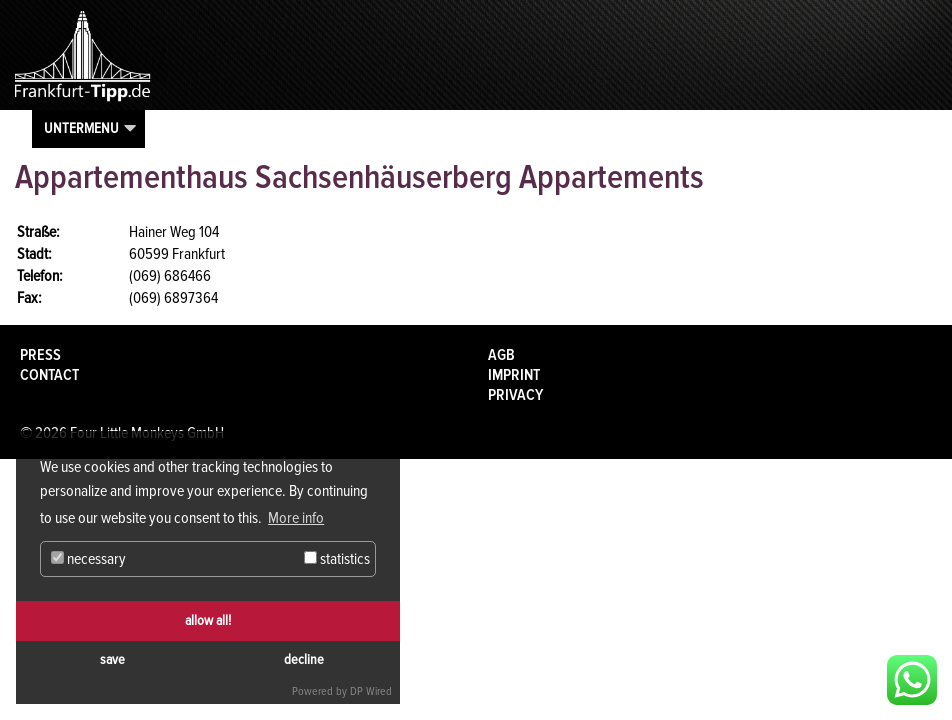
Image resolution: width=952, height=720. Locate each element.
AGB (501, 355)
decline (304, 659)
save (112, 659)
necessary (88, 559)
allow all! (208, 620)
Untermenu (81, 128)
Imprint (514, 375)
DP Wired (371, 691)
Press (40, 355)
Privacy (515, 395)
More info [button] (296, 518)
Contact (49, 375)
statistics (337, 559)
